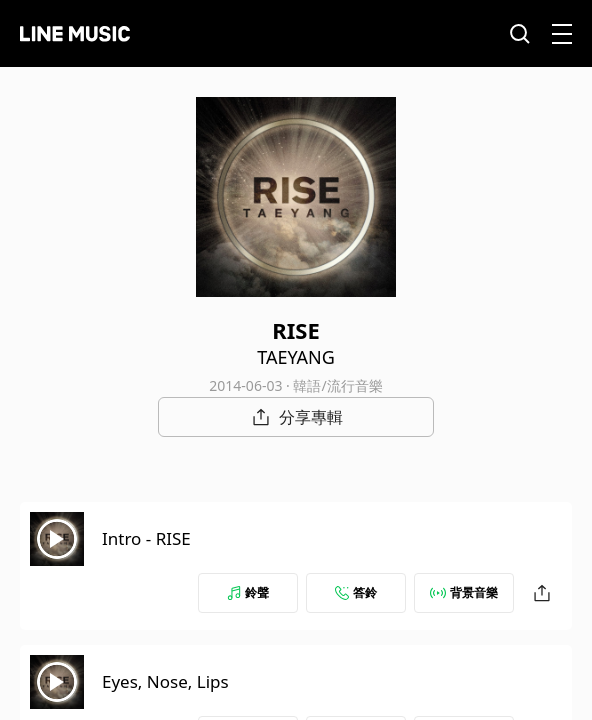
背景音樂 (464, 592)
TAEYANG (296, 357)
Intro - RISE (146, 538)
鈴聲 (248, 592)
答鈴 (356, 592)
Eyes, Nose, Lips (165, 681)
